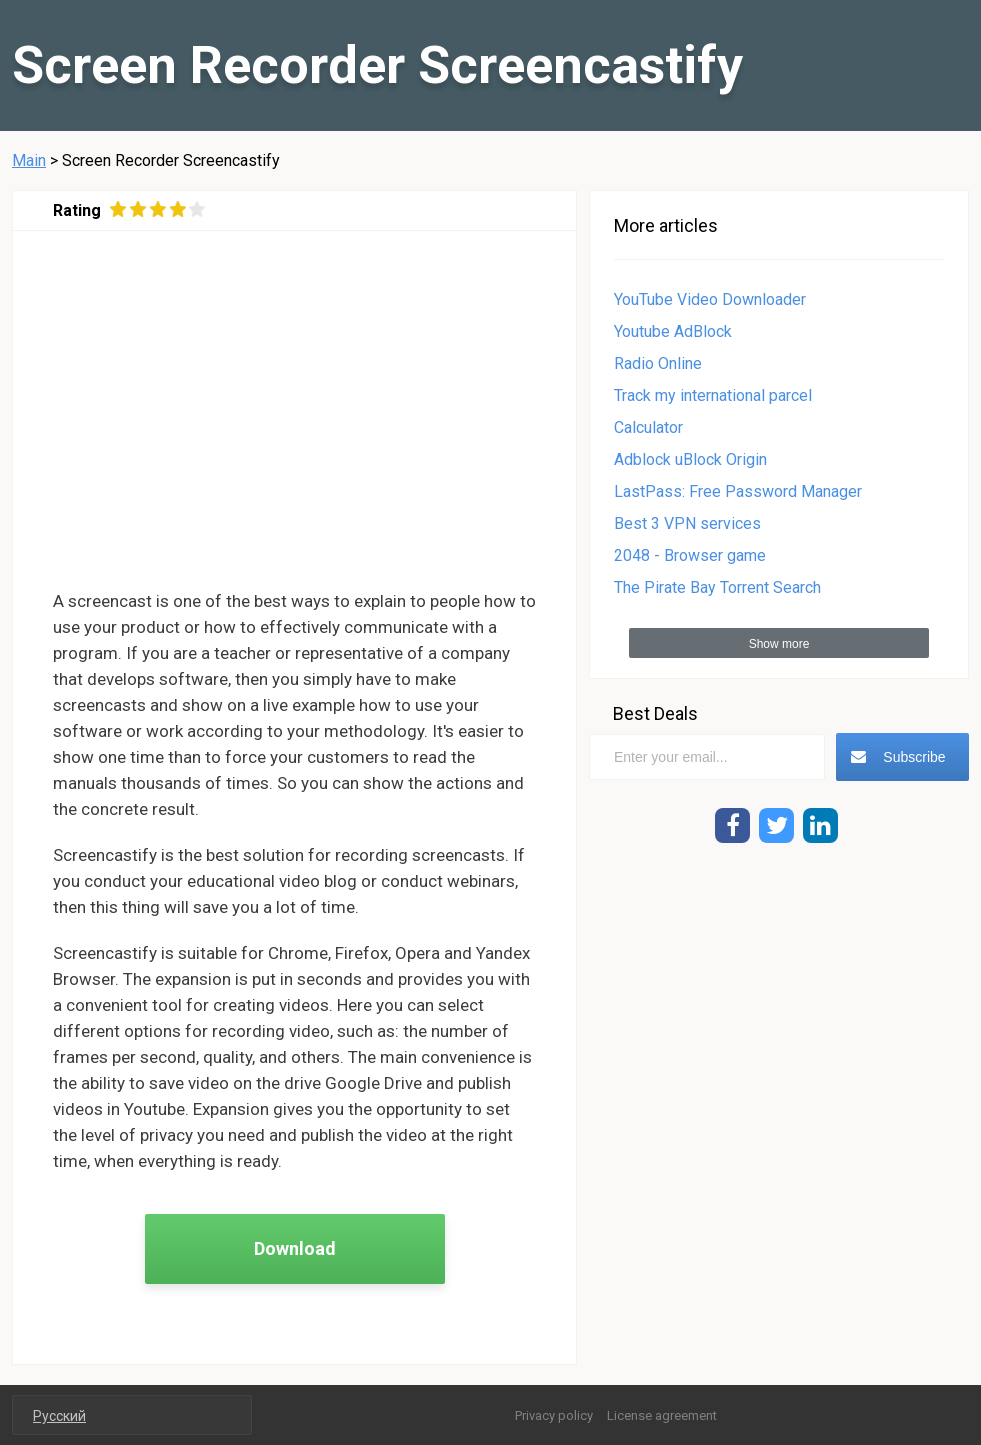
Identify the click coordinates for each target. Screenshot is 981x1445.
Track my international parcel (713, 395)
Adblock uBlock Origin (690, 459)
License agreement (662, 1415)
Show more (779, 644)
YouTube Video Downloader (710, 299)
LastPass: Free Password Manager (738, 491)
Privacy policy (554, 1415)
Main (29, 160)
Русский (59, 1416)
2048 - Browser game (690, 555)
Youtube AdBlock (673, 331)
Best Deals (655, 713)
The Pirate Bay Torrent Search (717, 587)
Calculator (648, 427)
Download (295, 1248)
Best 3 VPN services (687, 523)
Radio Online (658, 363)
